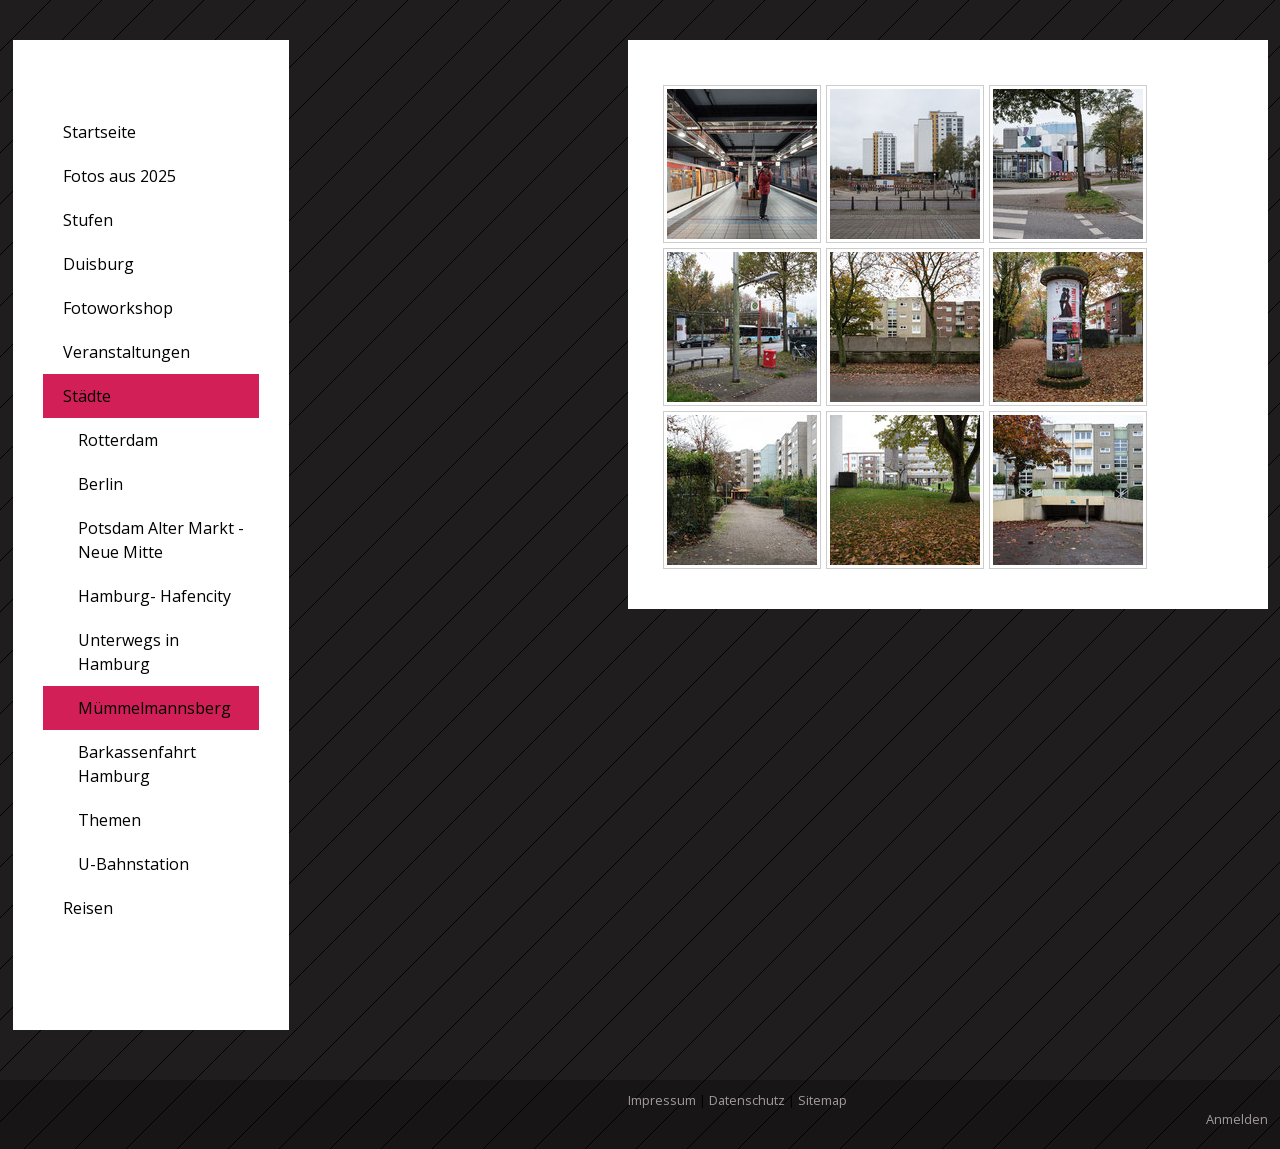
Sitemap (822, 1100)
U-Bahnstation (133, 864)
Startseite (99, 132)
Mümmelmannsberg (154, 708)
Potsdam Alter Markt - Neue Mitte (161, 540)
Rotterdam (118, 440)
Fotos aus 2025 (119, 176)
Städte (87, 396)
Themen (109, 820)
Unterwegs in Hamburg (128, 652)
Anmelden (1237, 1119)
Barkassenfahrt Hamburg (137, 764)
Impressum (662, 1100)
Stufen (88, 220)
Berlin (100, 484)
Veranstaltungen (126, 352)
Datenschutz (747, 1100)
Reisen (88, 908)
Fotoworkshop (118, 308)
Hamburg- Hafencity (154, 596)
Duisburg (98, 264)
